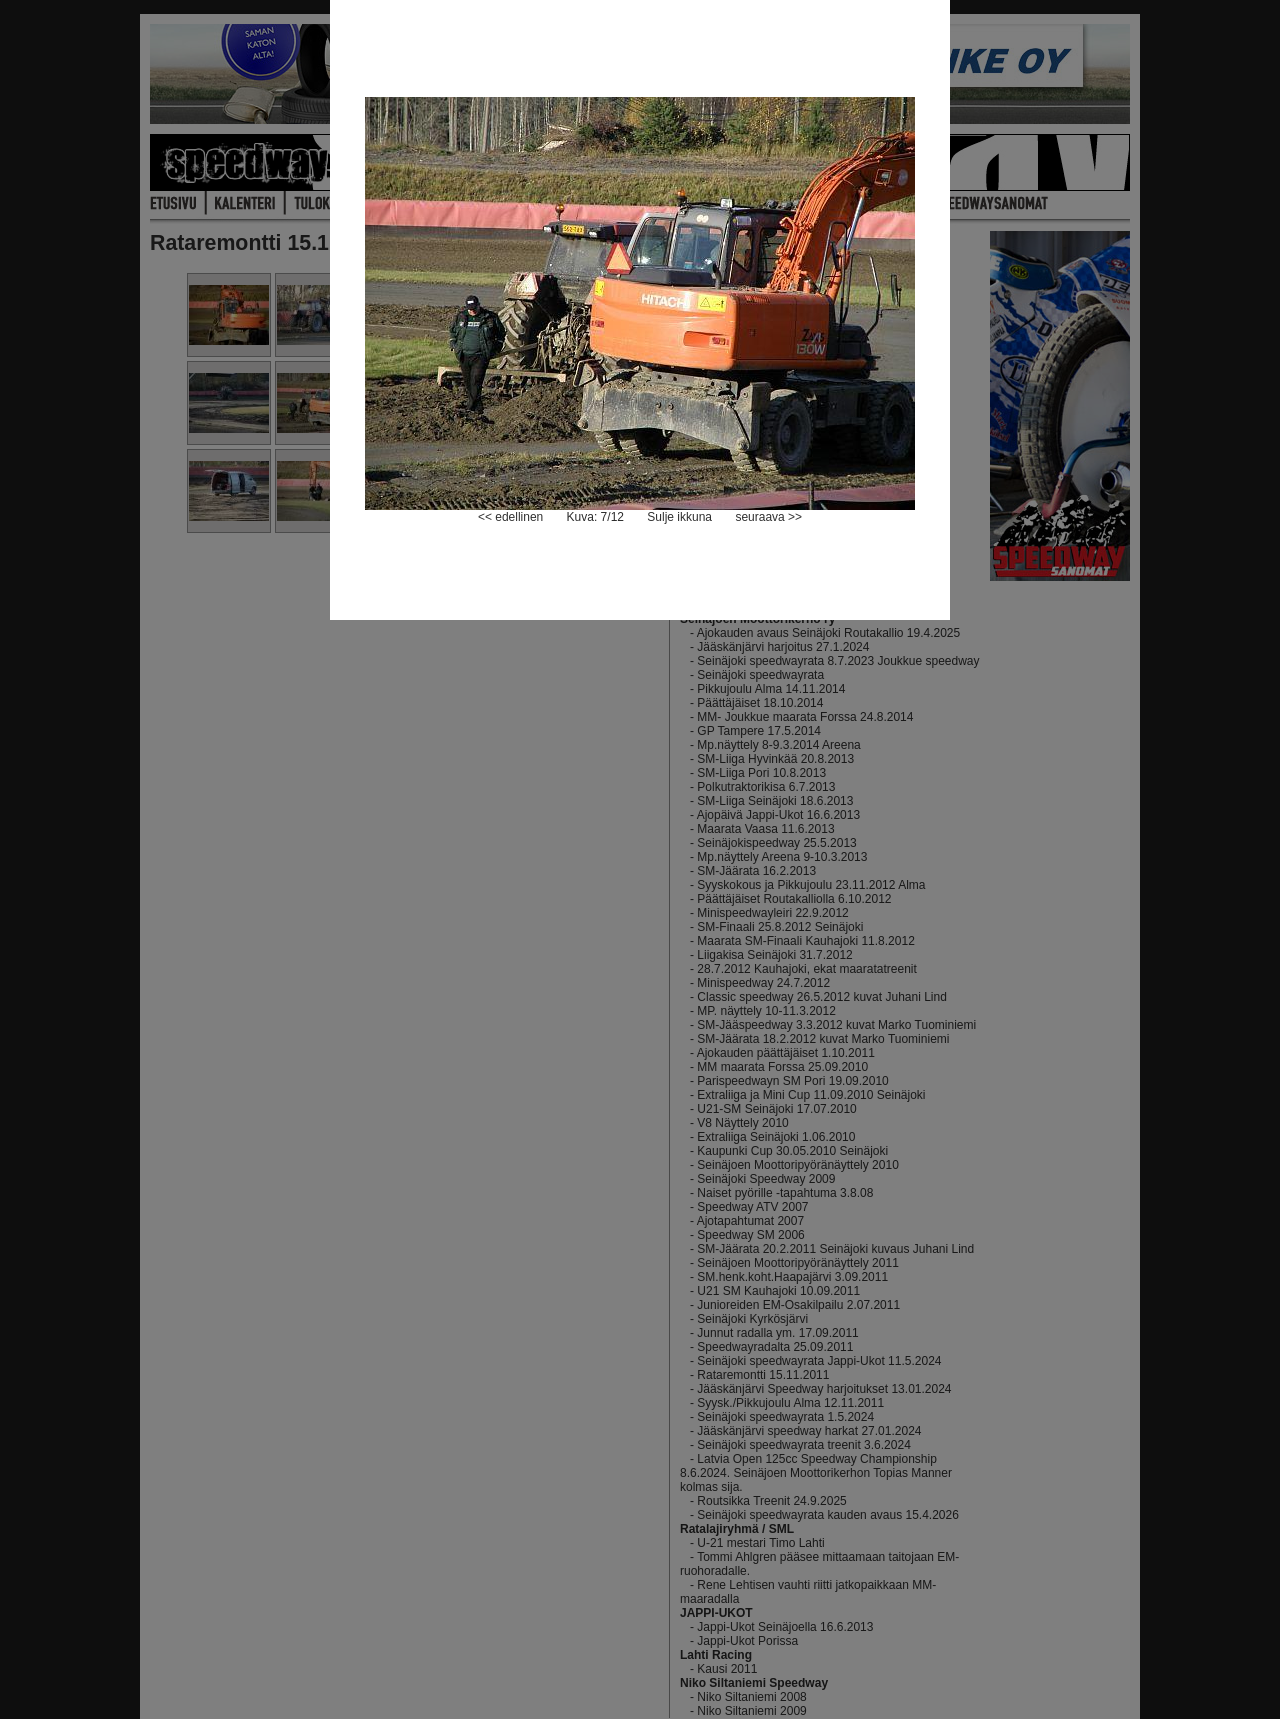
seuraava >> (768, 517)
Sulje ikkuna (679, 517)
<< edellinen (510, 517)
